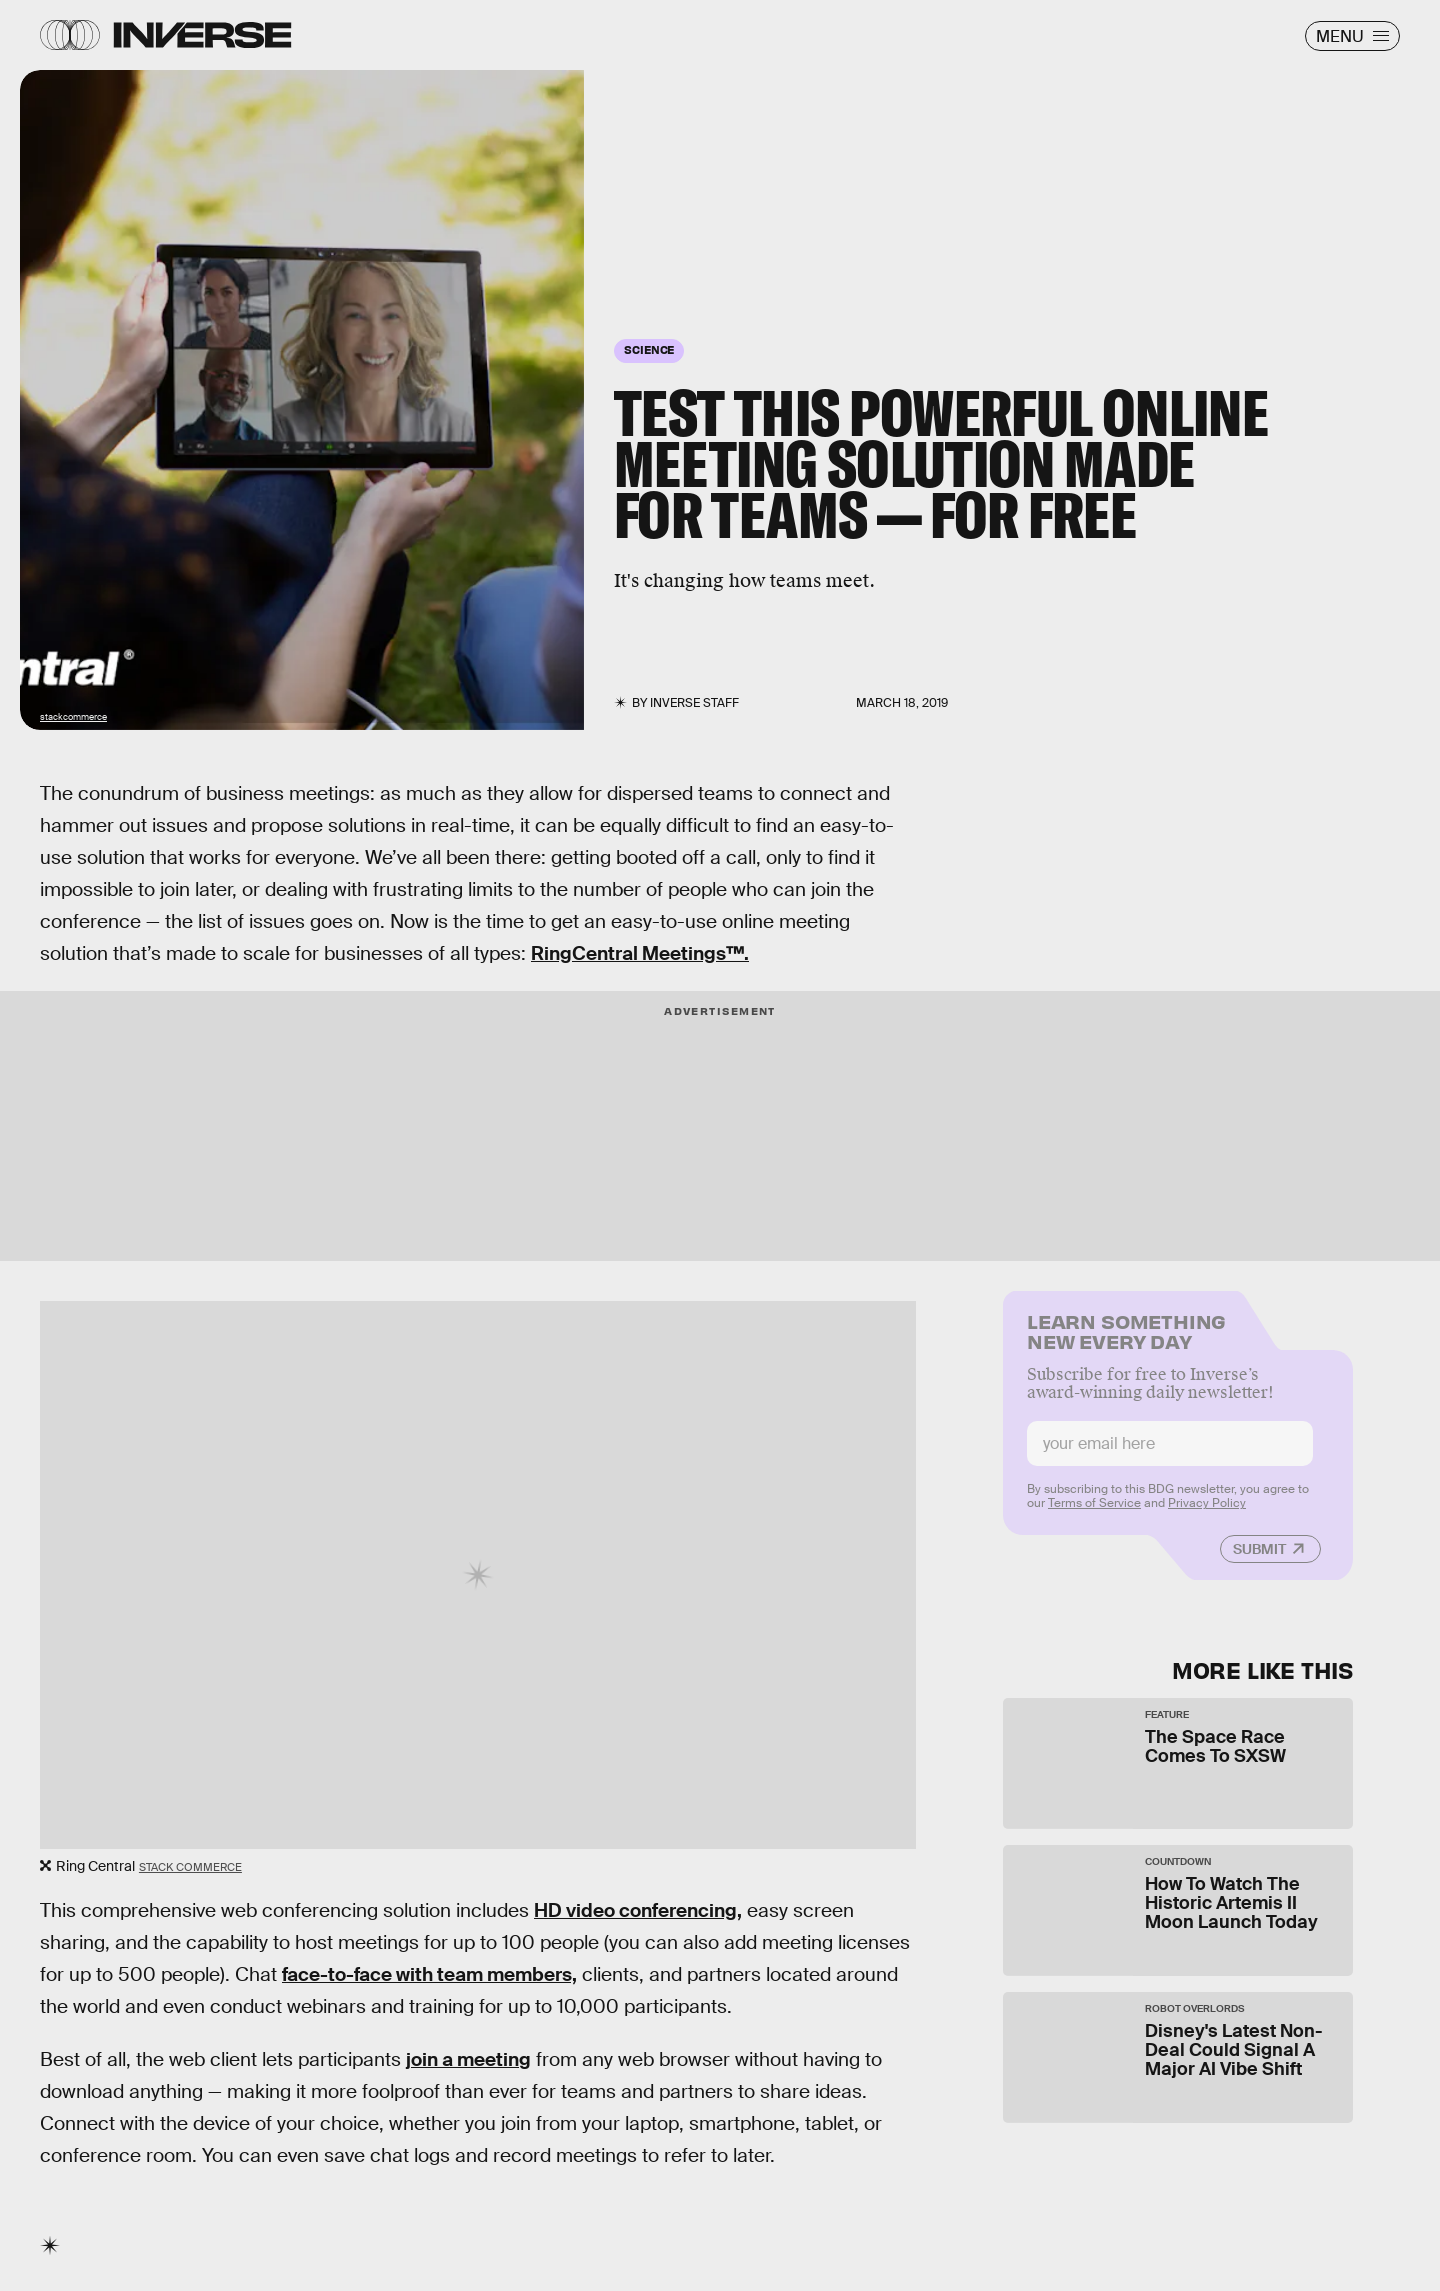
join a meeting (468, 2059)
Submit (1259, 1559)
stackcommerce (73, 717)
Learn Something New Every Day (1126, 1339)
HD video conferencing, (638, 1910)
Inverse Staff (694, 703)
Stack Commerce (190, 1867)
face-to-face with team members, (429, 1974)
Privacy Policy (1207, 1513)
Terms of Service (1094, 1513)
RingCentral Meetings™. (640, 953)
